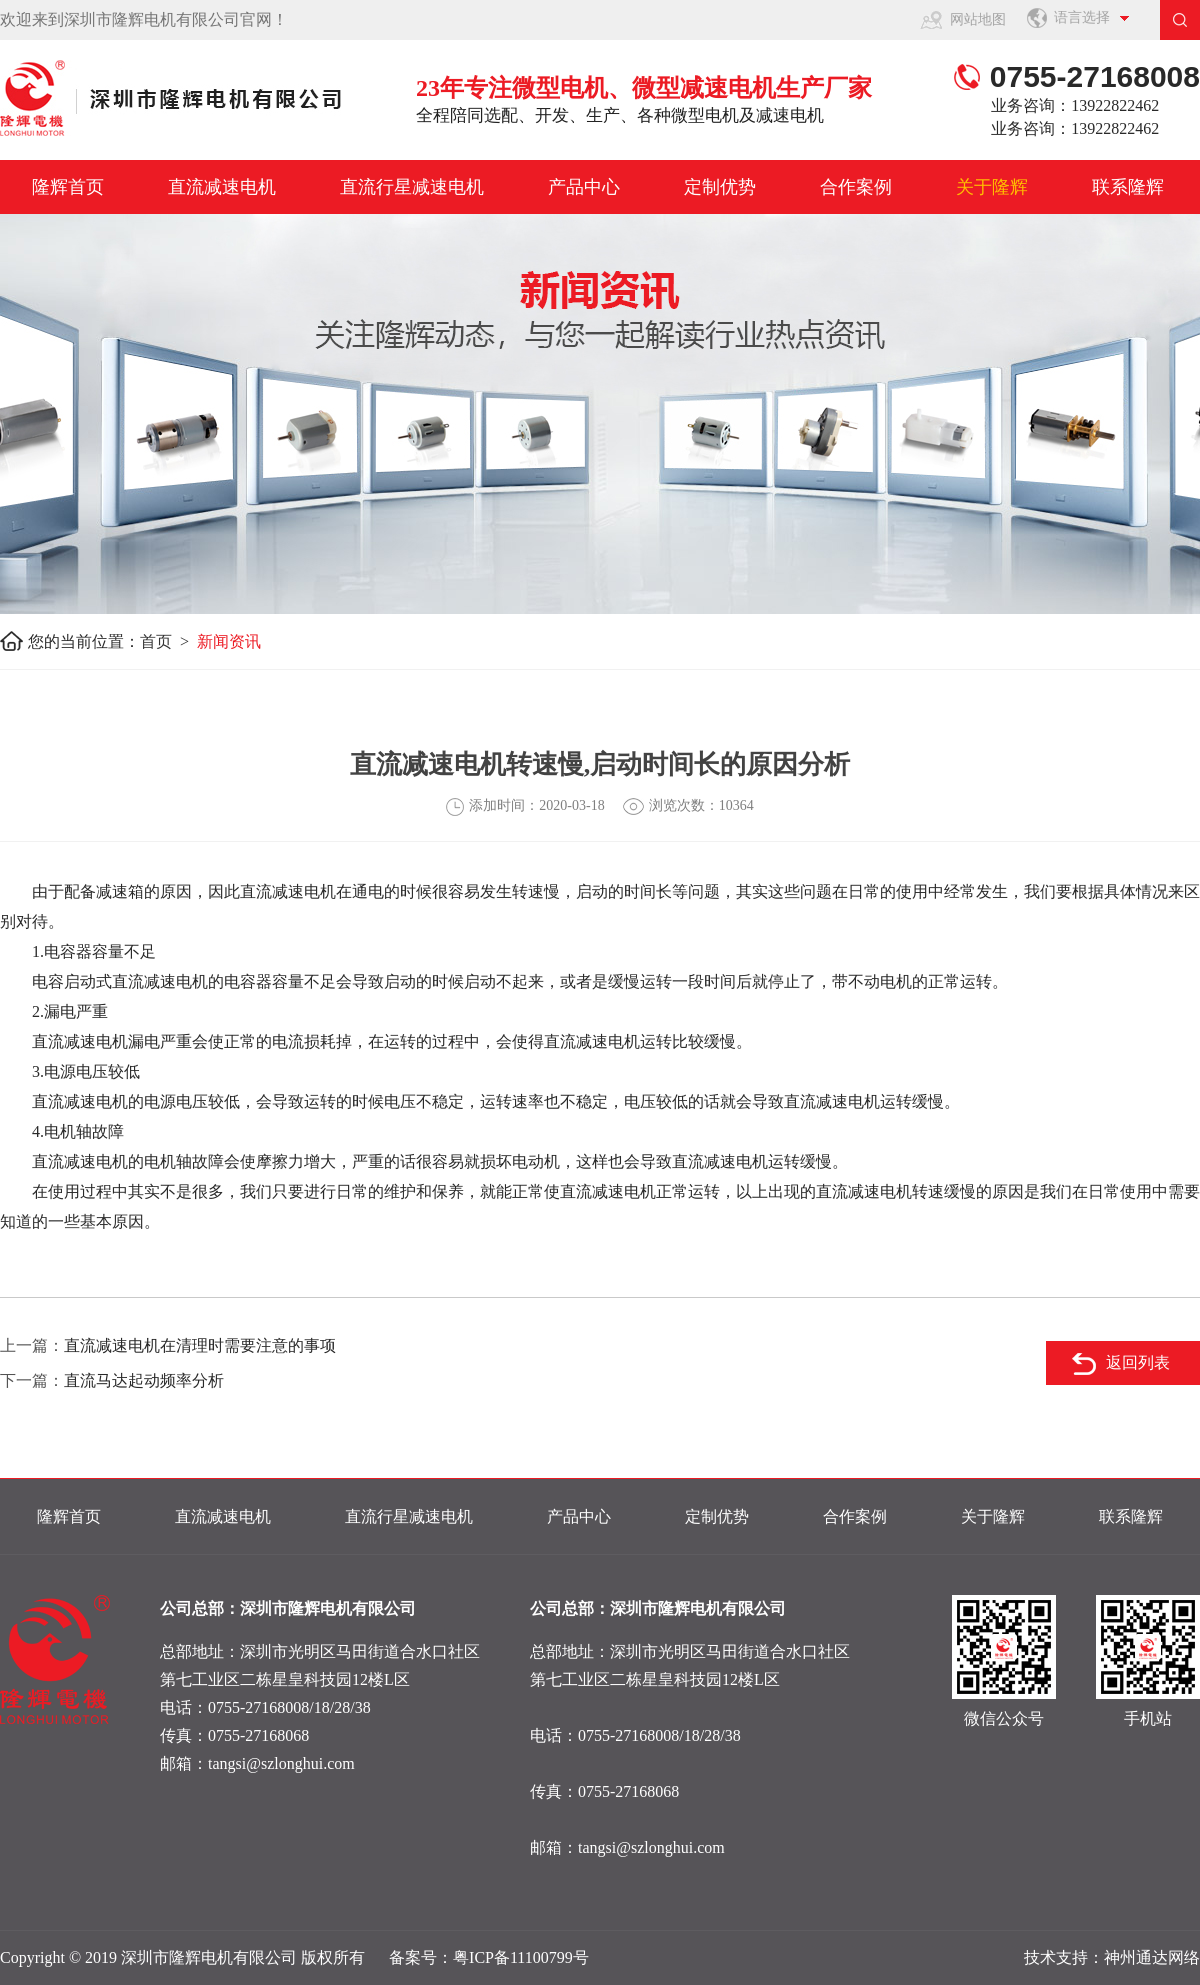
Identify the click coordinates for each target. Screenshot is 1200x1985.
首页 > (168, 641)
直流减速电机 (222, 187)
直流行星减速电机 (412, 187)
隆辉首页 (68, 187)
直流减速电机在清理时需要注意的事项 (200, 1345)
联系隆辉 (1128, 187)
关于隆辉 (992, 187)
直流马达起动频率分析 (144, 1380)
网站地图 (978, 19)
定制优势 (720, 187)
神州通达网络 (1152, 1957)
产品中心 (584, 187)
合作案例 (856, 187)
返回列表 (1138, 1362)
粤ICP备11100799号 (521, 1957)
